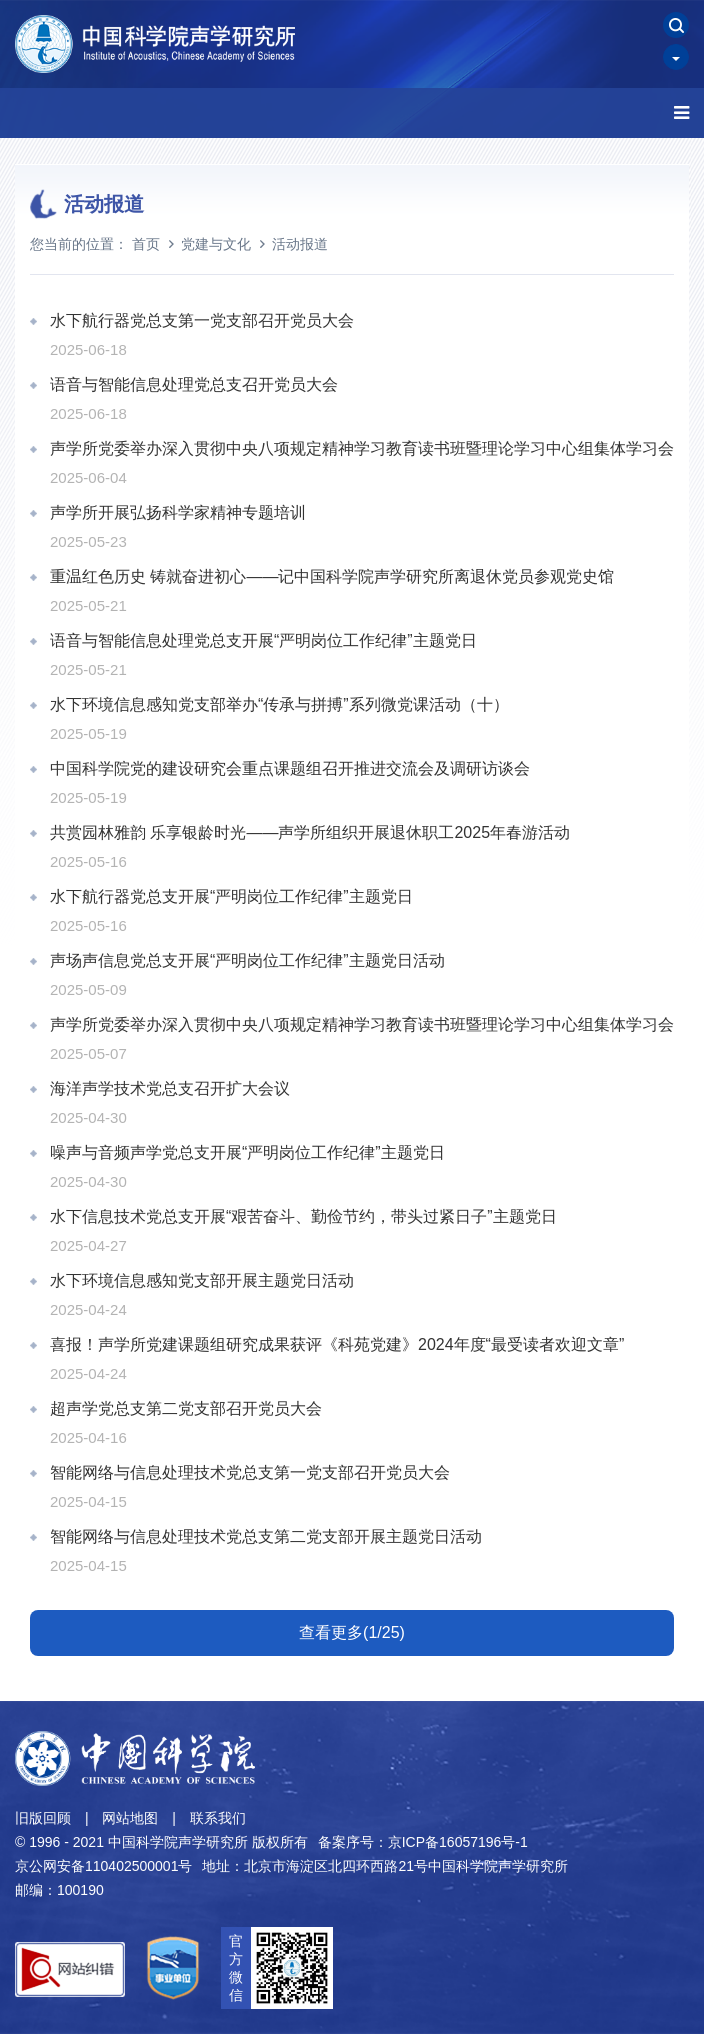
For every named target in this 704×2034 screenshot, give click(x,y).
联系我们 (218, 1818)
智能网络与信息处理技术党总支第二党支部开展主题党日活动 (266, 1536)
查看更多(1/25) (352, 1632)
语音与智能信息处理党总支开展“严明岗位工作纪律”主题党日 (263, 640)
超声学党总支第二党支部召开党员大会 (186, 1408)
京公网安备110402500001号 (103, 1866)
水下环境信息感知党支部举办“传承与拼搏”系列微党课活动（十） (279, 704)
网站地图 (130, 1818)
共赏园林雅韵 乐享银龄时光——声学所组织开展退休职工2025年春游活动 (310, 832)
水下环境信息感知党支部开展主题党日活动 (202, 1280)
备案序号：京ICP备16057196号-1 (423, 1842)
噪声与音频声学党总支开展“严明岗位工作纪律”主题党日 (247, 1152)
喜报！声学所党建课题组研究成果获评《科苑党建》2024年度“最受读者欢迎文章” (337, 1344)
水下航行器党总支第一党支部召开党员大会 (202, 320)
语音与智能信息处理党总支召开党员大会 (194, 384)
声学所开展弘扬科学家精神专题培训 (178, 512)
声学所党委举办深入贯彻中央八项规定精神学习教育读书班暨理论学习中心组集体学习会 (362, 448)
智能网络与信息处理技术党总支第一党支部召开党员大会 (250, 1472)
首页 (146, 244)
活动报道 (300, 244)
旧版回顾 (43, 1818)
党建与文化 (216, 244)
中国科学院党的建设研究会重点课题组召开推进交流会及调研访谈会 (290, 768)
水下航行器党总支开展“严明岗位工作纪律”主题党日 (231, 896)
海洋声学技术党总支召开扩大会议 (170, 1088)
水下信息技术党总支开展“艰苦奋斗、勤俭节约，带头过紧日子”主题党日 (303, 1216)
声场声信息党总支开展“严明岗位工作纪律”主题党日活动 (247, 960)
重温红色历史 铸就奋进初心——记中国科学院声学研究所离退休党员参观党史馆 (332, 576)
